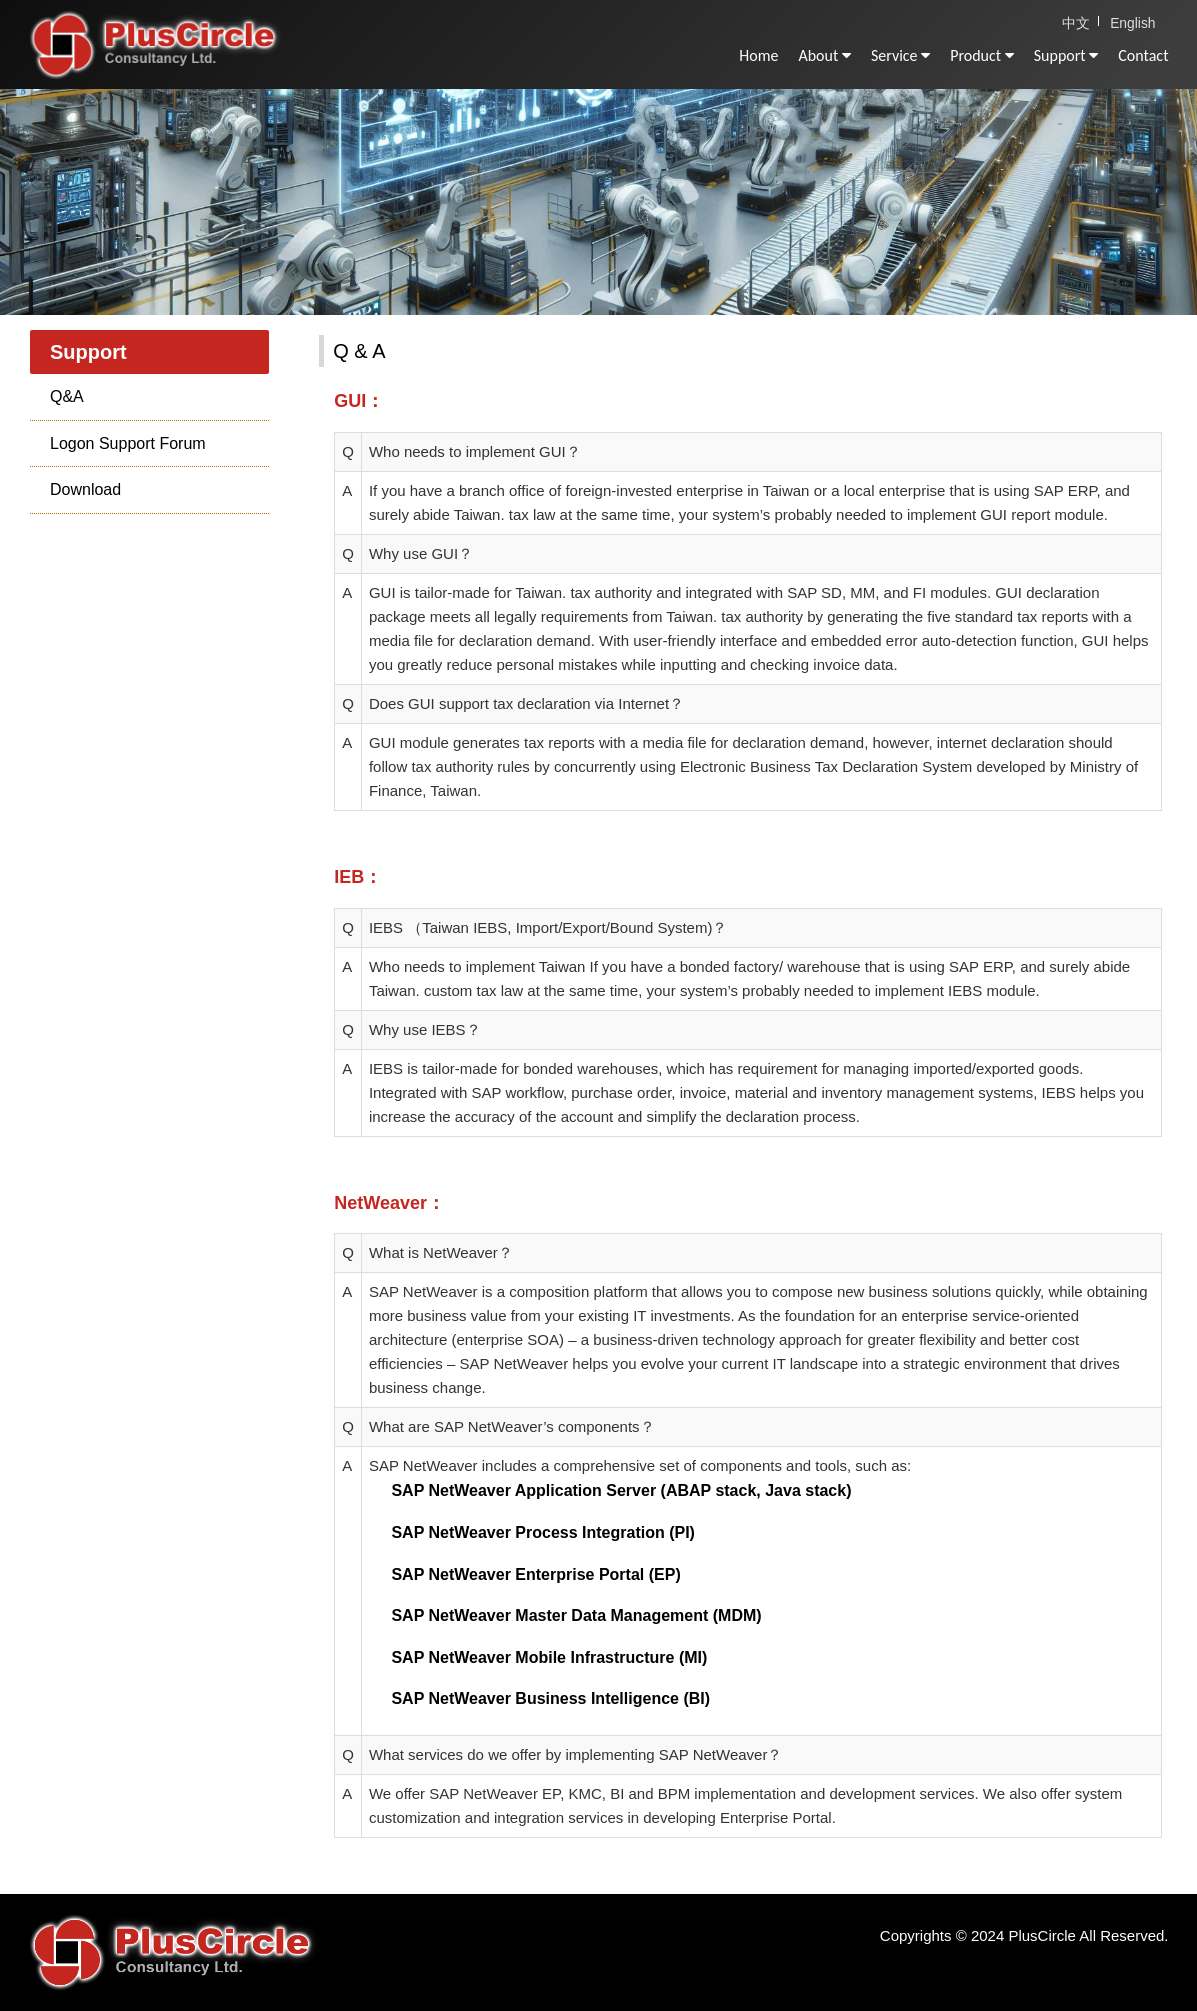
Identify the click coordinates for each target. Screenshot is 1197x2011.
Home (758, 55)
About (824, 55)
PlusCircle (174, 50)
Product (982, 55)
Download (85, 489)
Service (900, 55)
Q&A (67, 396)
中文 (1080, 21)
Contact (1143, 55)
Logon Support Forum (128, 443)
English (1134, 21)
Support (1066, 55)
